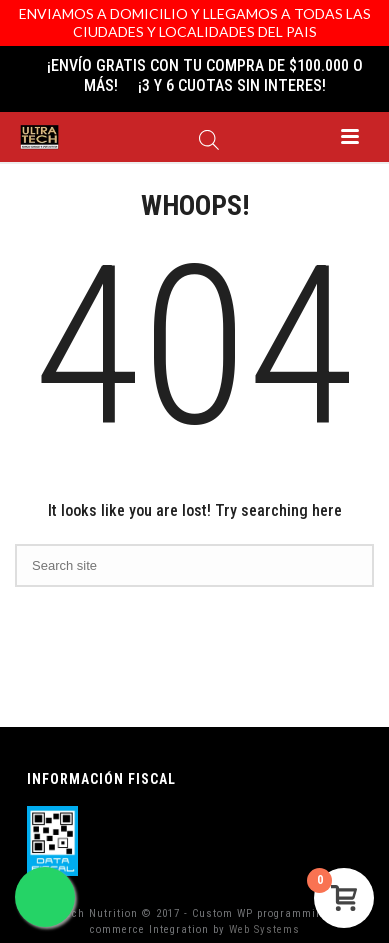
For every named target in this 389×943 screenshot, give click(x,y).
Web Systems (264, 929)
